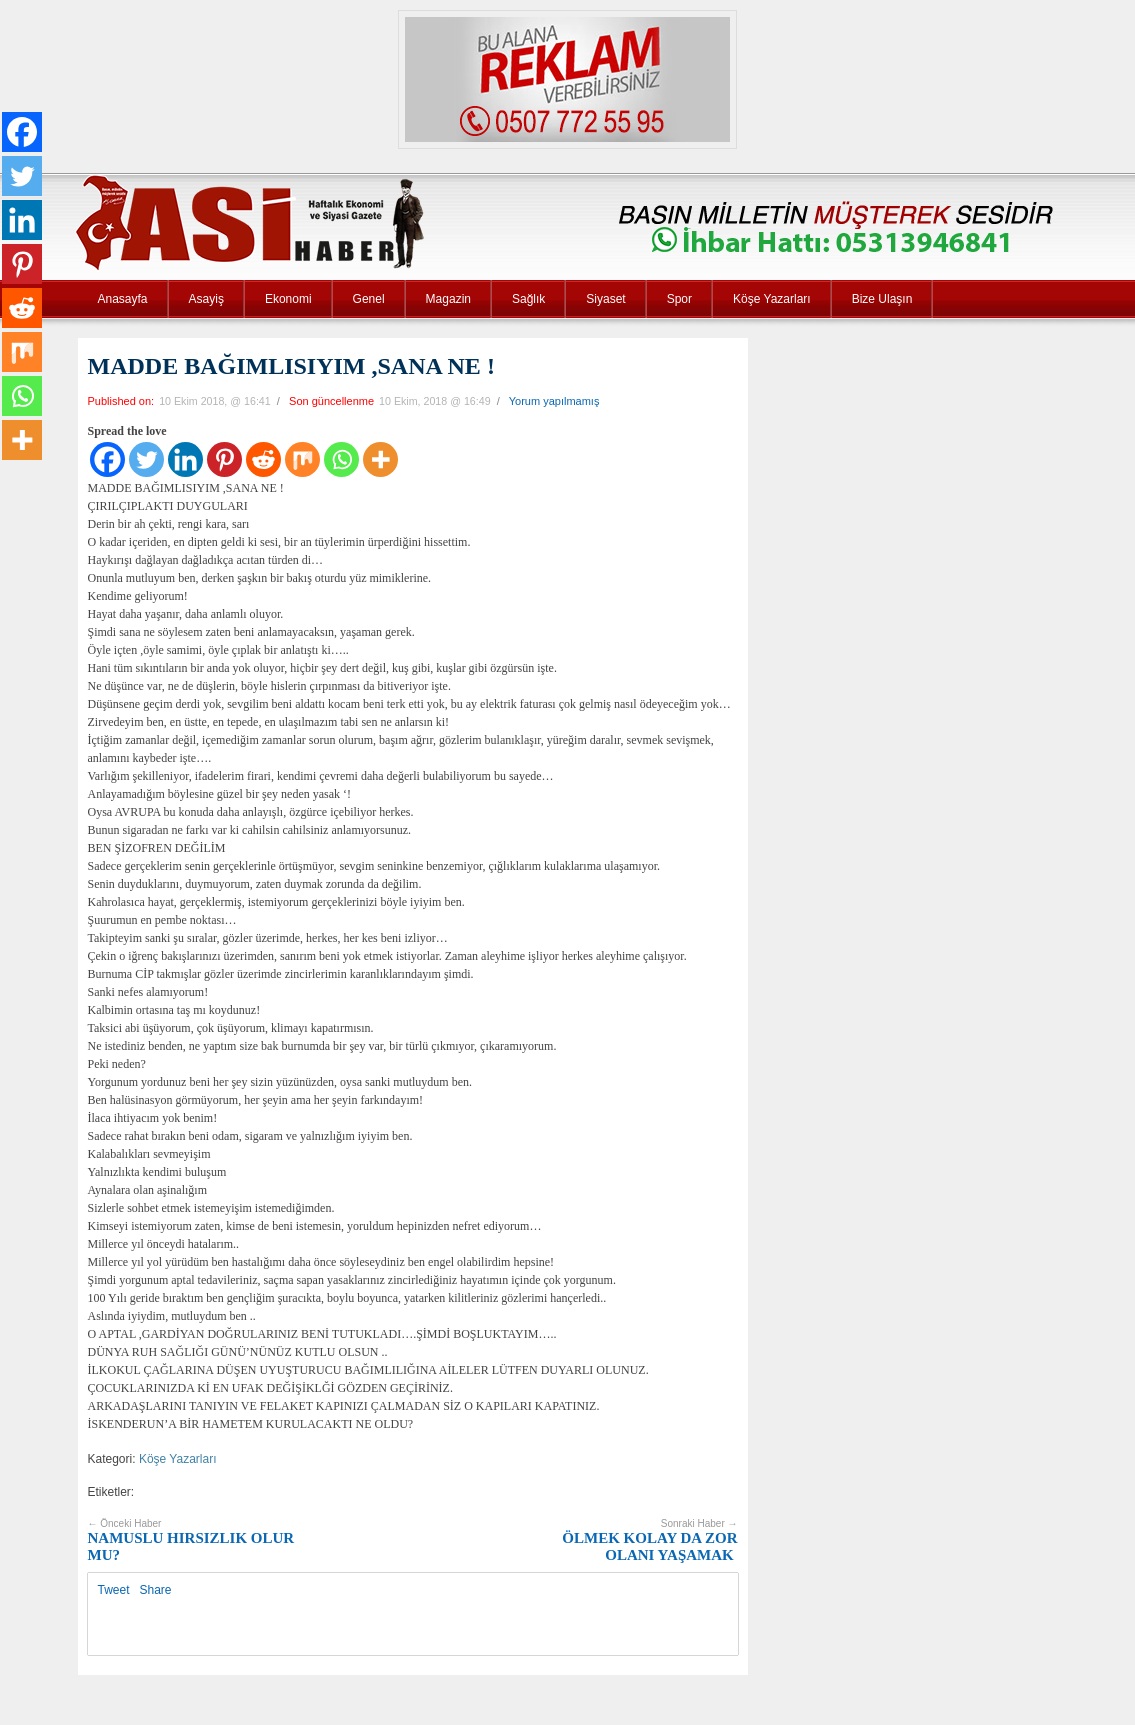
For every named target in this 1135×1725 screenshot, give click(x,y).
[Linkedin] (185, 459)
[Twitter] (146, 459)
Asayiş (206, 299)
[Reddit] (263, 459)
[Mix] (302, 459)
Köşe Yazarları (772, 299)
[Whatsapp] (341, 459)
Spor (679, 299)
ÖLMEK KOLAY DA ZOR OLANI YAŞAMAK (649, 1540)
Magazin (448, 299)
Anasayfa (123, 299)
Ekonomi (288, 299)
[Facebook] (107, 459)
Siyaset (605, 299)
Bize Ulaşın (882, 299)
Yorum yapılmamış (554, 401)
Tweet (114, 1590)
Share (156, 1590)
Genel (369, 299)
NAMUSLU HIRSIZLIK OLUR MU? (191, 1540)
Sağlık (528, 299)
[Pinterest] (224, 459)
